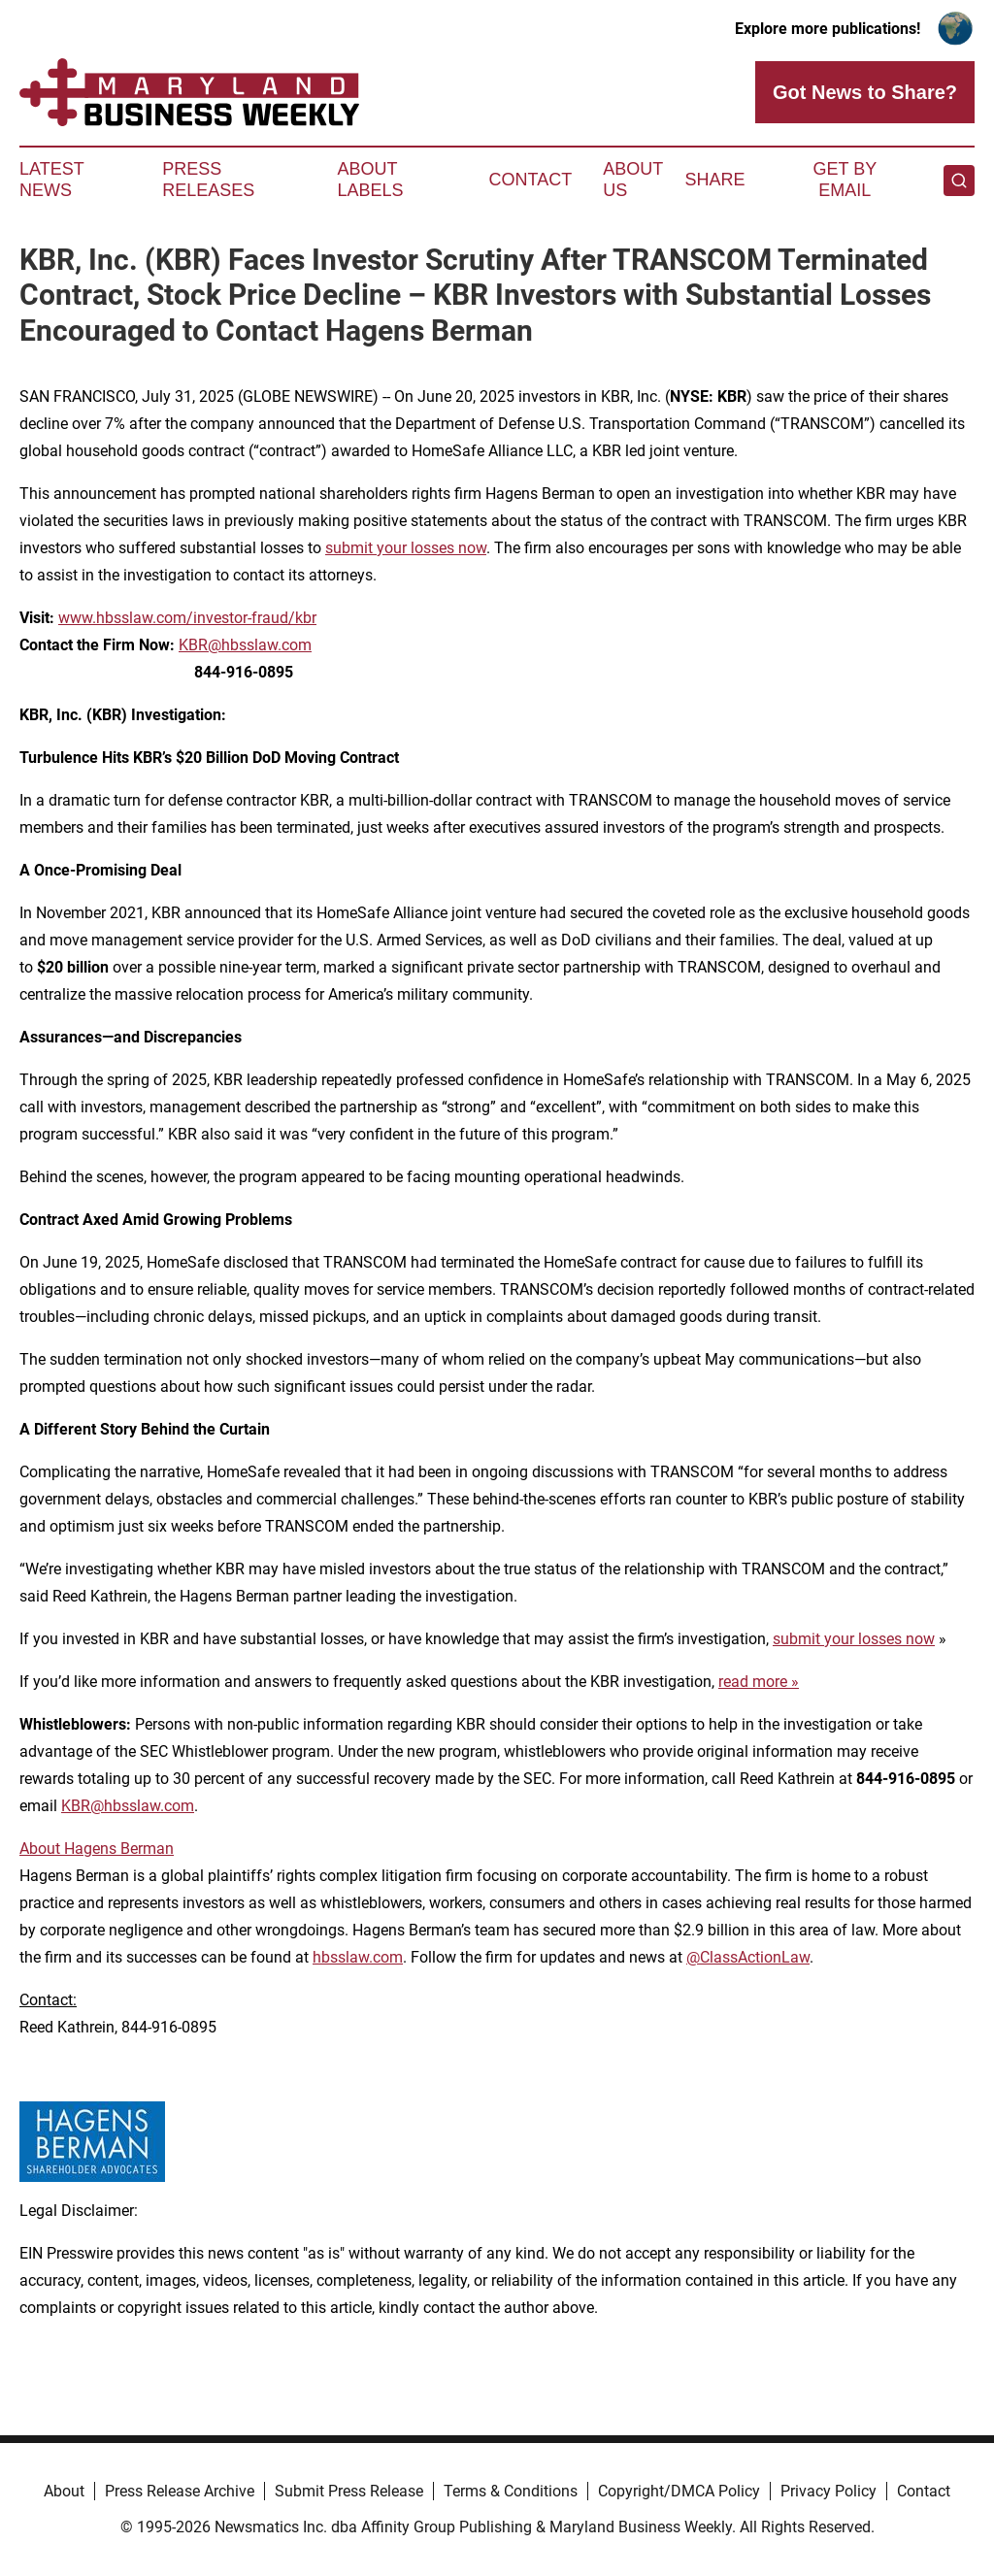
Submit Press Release (349, 2491)
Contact (530, 179)
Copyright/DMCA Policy (679, 2491)
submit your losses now (405, 548)
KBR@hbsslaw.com (245, 645)
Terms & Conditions (511, 2491)
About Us (633, 179)
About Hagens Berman (96, 1848)
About (64, 2491)
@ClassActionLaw (748, 1957)
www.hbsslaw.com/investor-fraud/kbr (187, 618)
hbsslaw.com (358, 1957)
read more (752, 1681)
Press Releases (208, 179)
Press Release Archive (179, 2491)
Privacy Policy (828, 2491)
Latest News (51, 179)
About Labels (371, 179)
